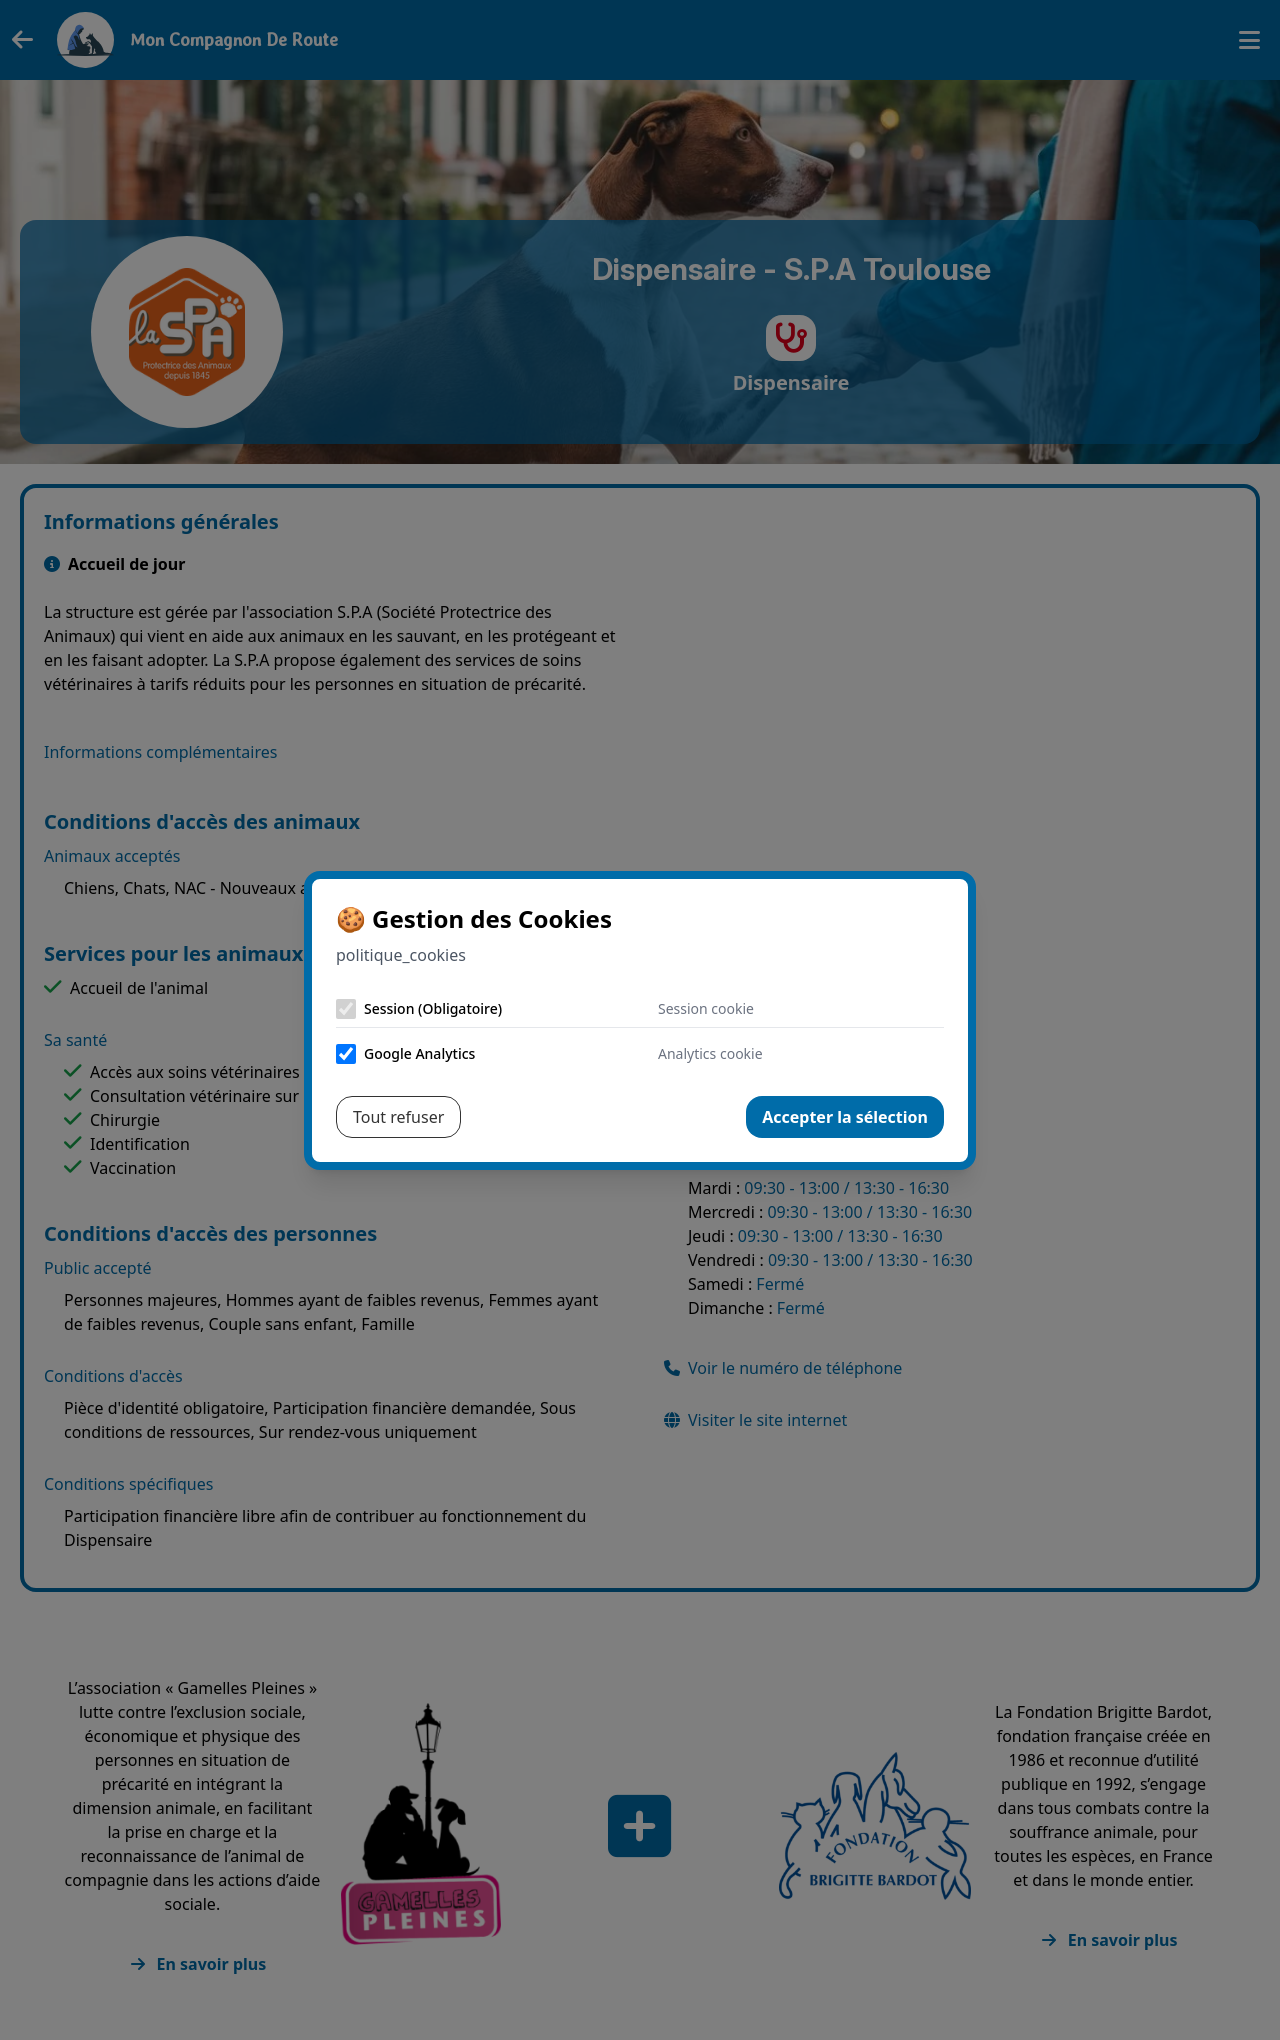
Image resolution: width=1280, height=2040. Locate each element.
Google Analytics (419, 1053)
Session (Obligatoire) (433, 1008)
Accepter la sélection (845, 1117)
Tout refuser (398, 1117)
